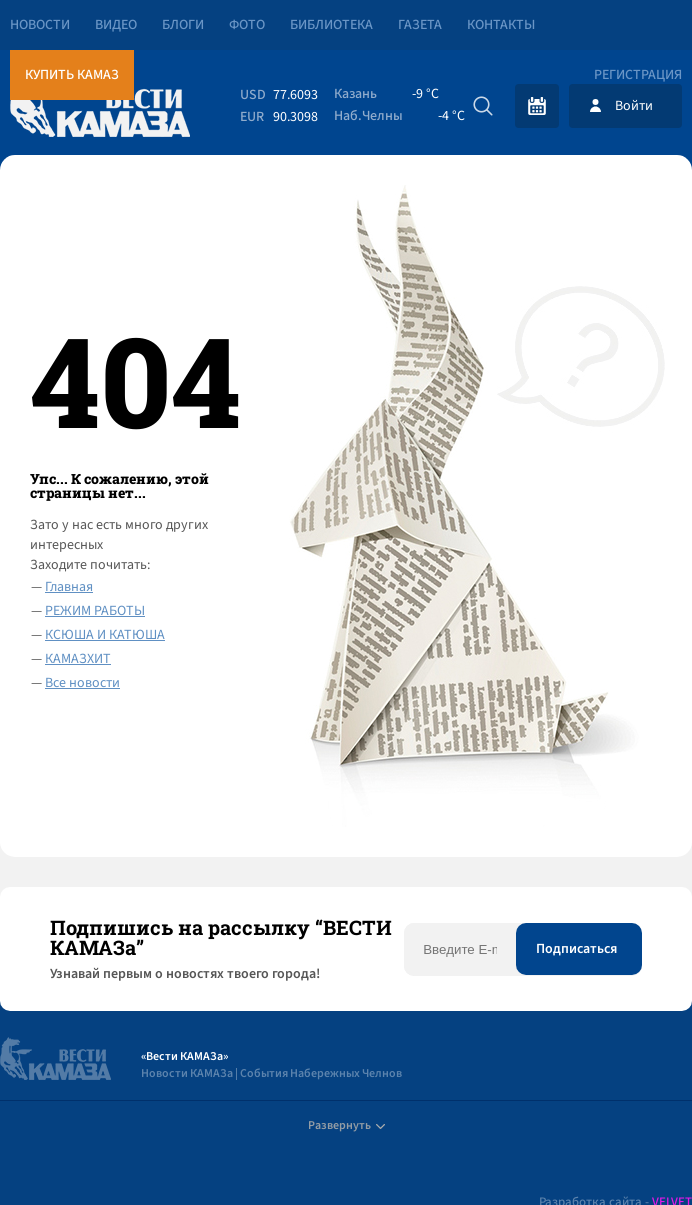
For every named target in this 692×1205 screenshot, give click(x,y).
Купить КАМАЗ (72, 75)
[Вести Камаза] (100, 105)
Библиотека (331, 25)
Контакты (501, 25)
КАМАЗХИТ (78, 659)
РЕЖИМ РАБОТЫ (95, 611)
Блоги (183, 25)
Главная (69, 587)
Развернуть (346, 1125)
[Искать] (483, 106)
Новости (40, 25)
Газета (420, 25)
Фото (247, 25)
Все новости (82, 683)
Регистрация (638, 75)
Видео (116, 25)
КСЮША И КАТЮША (105, 635)
